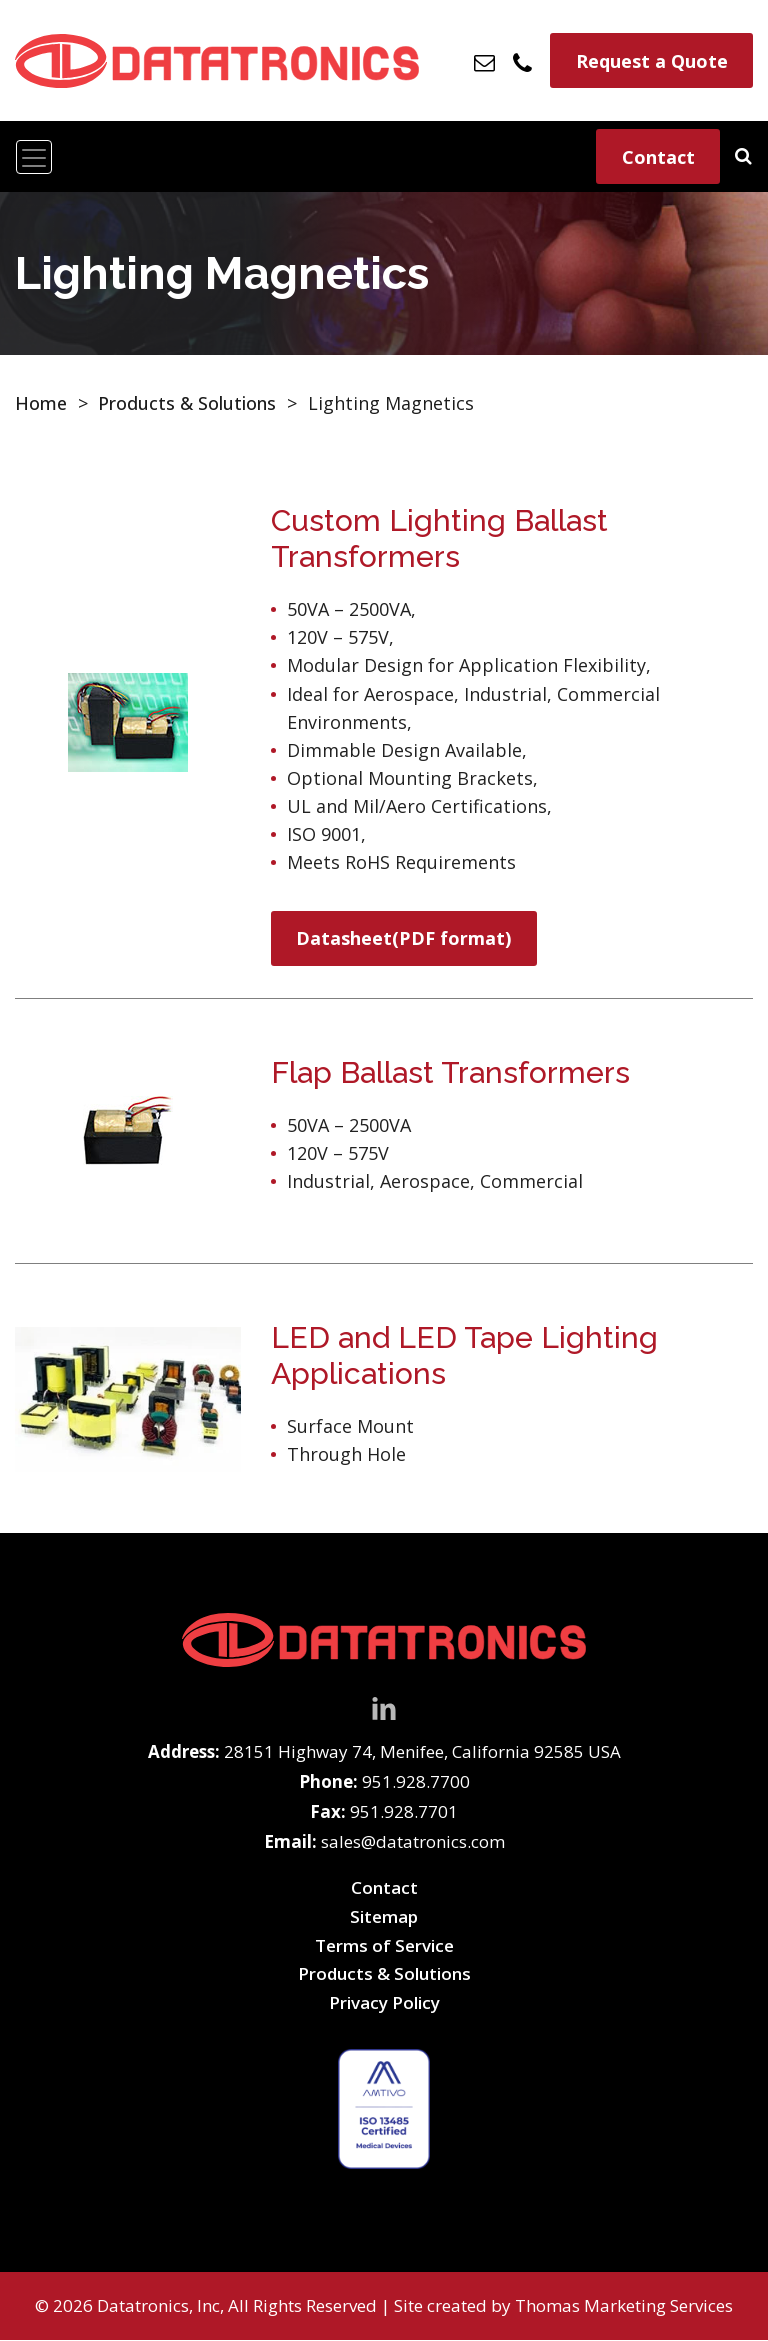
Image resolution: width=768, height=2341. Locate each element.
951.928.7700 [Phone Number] (416, 1782)
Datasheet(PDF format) (404, 939)
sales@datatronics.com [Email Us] (413, 1842)
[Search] (743, 155)
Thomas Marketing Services (624, 2306)
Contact (658, 157)
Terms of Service (384, 1945)
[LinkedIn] (384, 1706)
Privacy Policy (384, 2002)
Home (41, 403)
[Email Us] (485, 61)
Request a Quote (652, 61)
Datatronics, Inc (158, 2306)
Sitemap (384, 1917)
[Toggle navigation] (34, 157)
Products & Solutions (187, 403)
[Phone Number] (523, 60)
